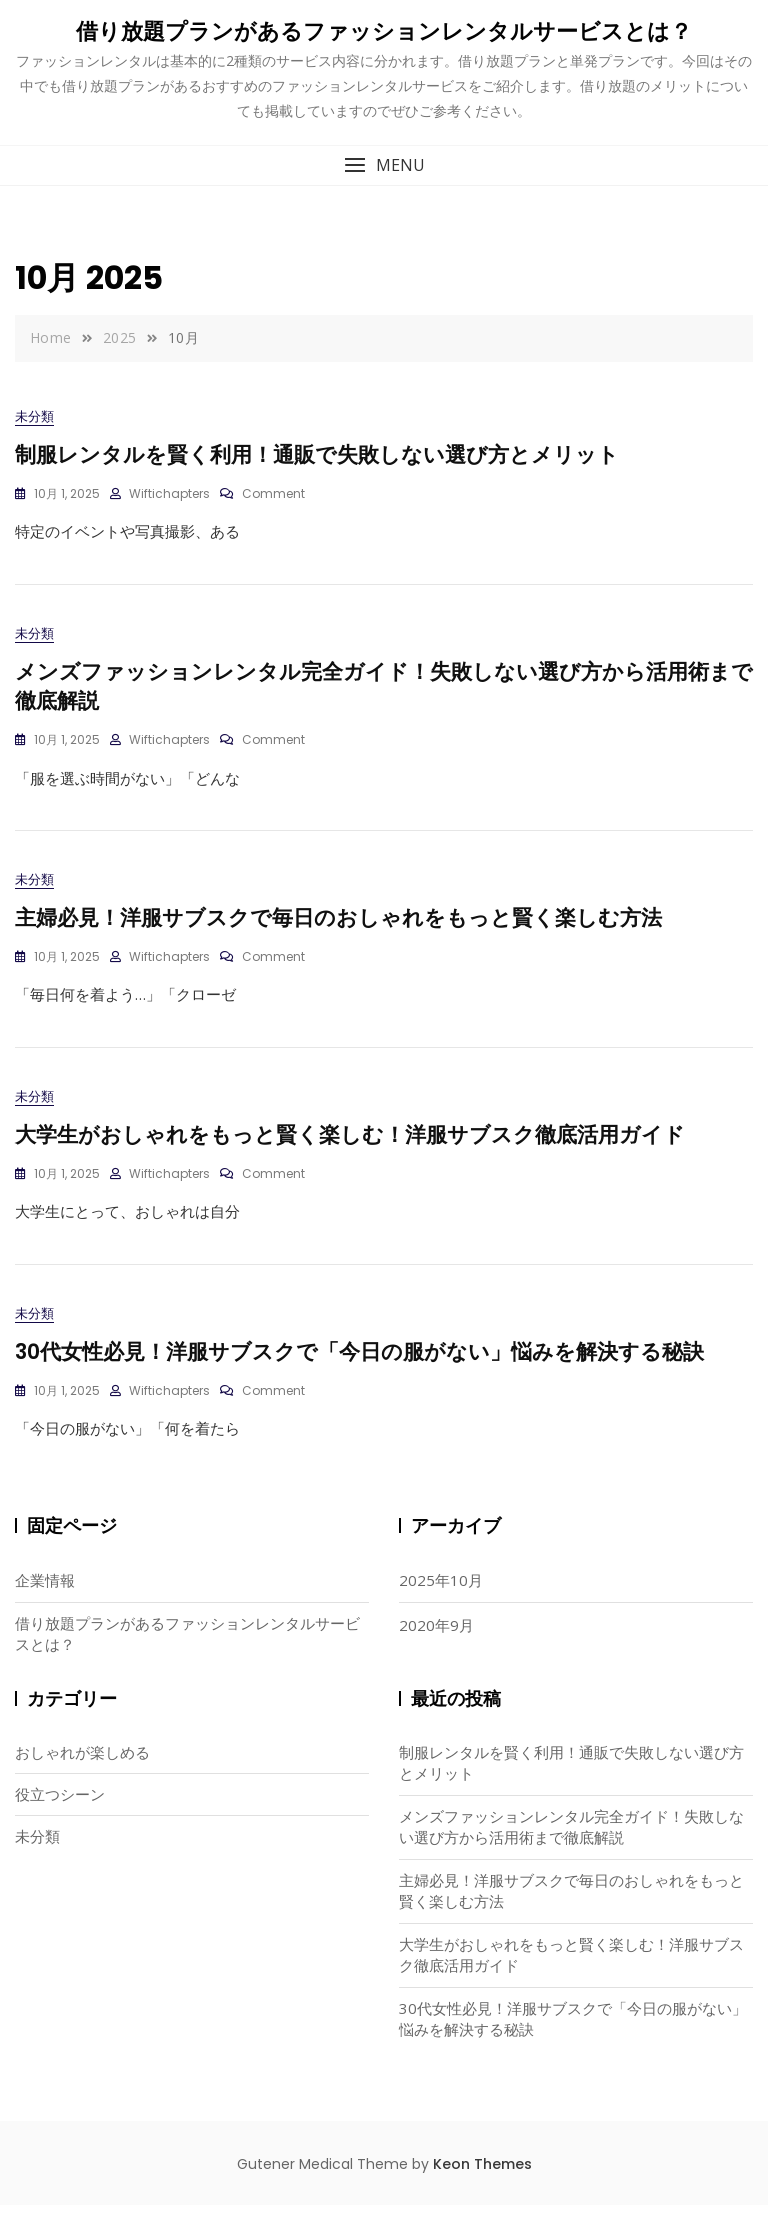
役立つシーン (60, 1807)
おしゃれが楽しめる (82, 1765)
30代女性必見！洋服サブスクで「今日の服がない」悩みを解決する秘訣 (359, 1364)
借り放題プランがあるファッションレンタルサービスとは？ (384, 31)
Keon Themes (482, 2177)
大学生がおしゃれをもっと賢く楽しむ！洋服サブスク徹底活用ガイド (350, 1144)
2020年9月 (436, 1639)
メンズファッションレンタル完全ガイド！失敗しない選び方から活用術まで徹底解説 (571, 1839)
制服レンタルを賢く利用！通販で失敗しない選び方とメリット (317, 454)
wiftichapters (169, 494)
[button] (384, 165)
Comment (273, 494)
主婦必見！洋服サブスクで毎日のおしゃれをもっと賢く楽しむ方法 (338, 924)
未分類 (34, 417)
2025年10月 (441, 1594)
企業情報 (45, 1594)
